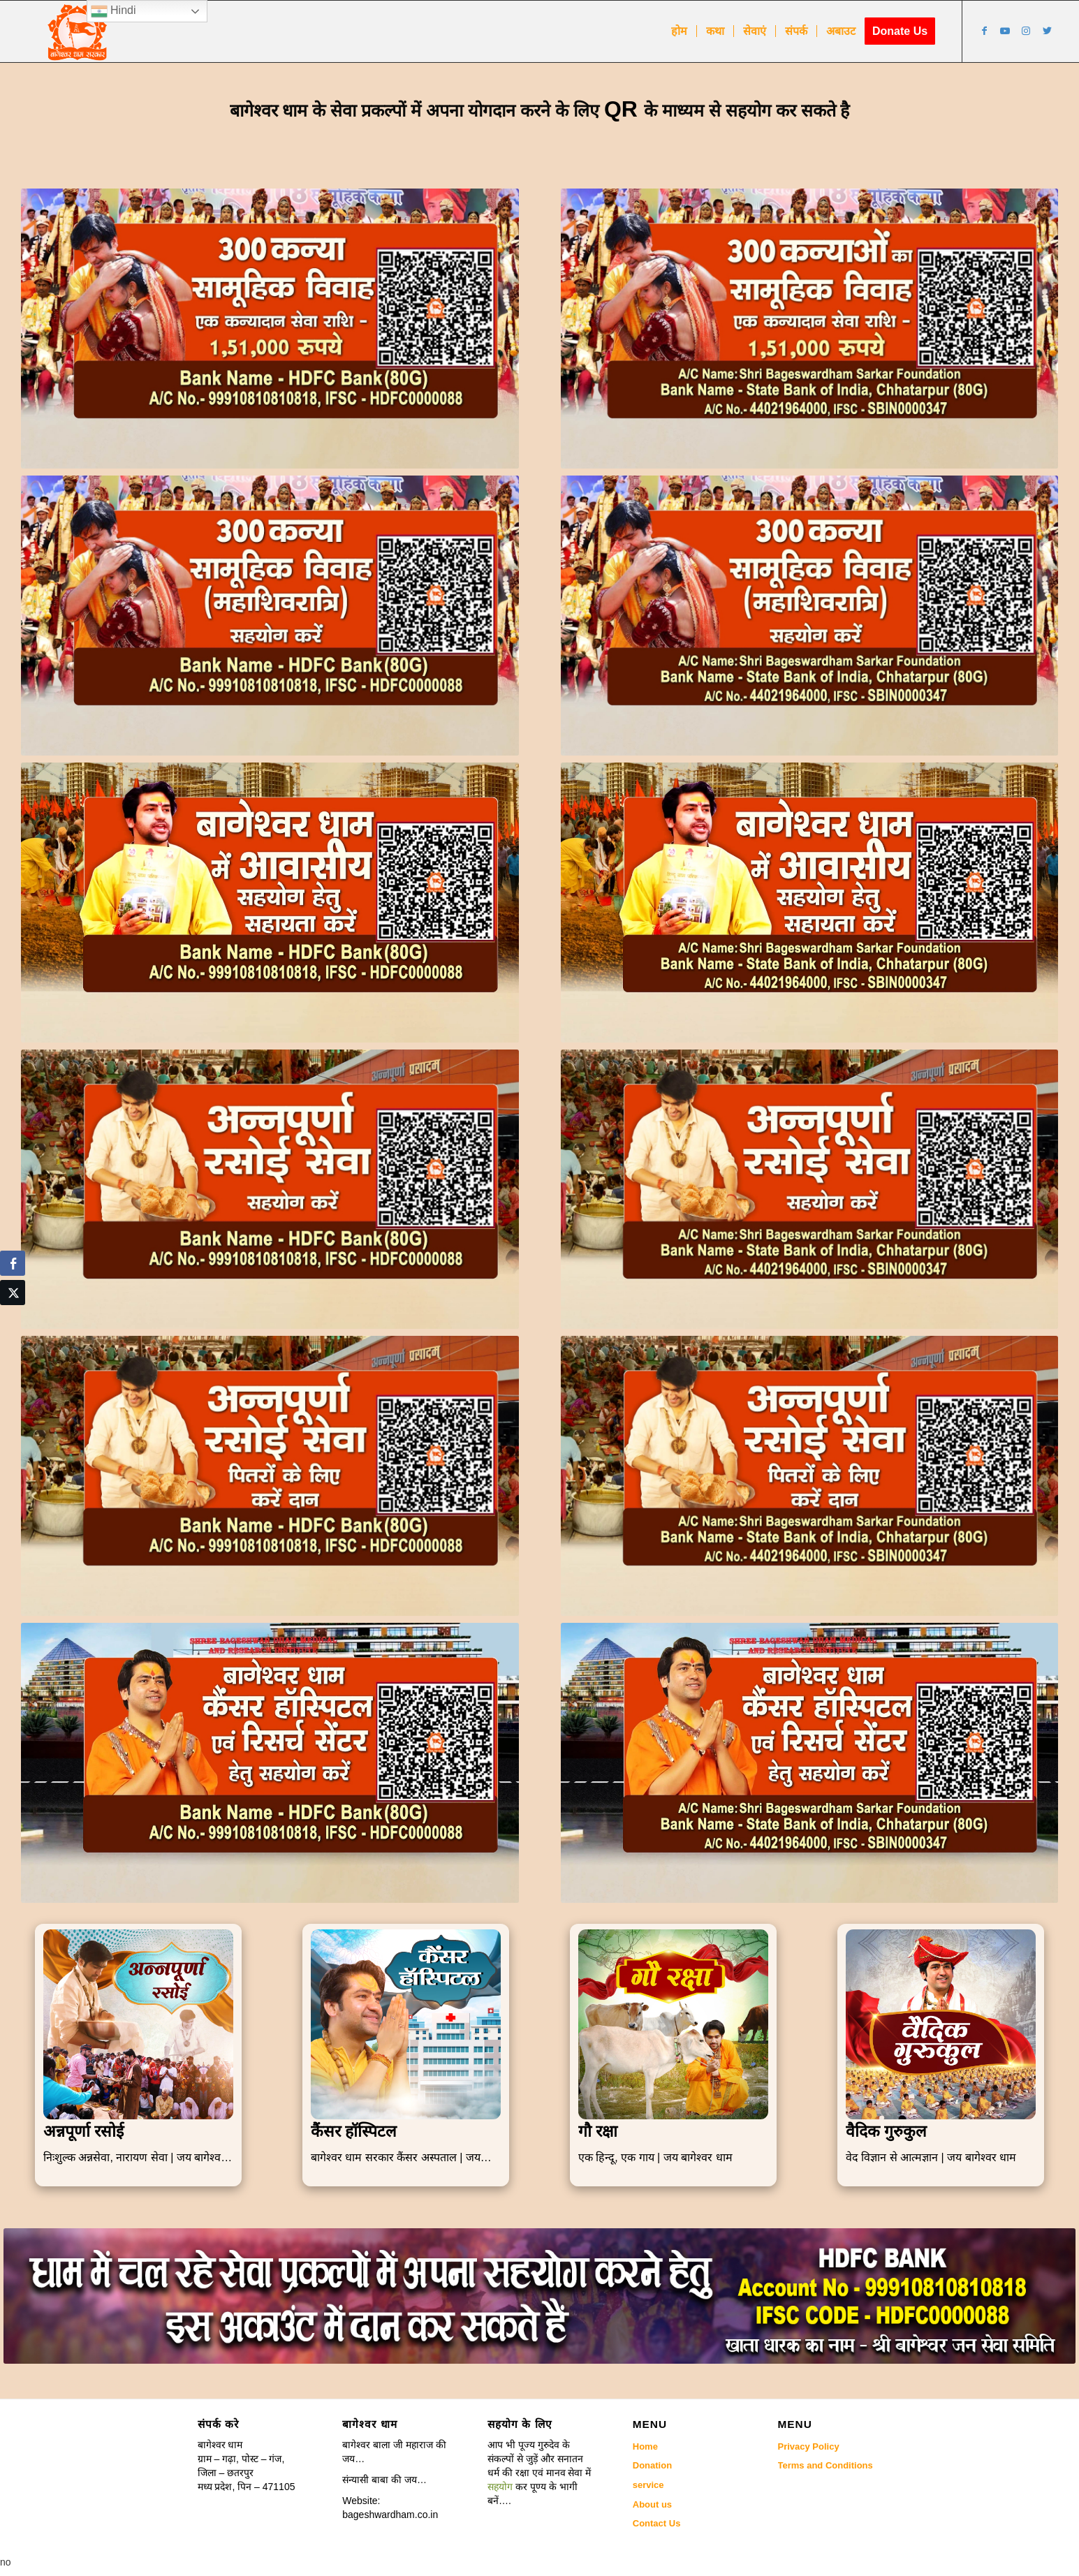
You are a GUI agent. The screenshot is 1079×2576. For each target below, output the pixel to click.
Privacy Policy (808, 2446)
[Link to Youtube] (1004, 30)
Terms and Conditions (825, 2465)
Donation (652, 2465)
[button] (539, 2473)
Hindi (113, 11)
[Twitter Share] (12, 1292)
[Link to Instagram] (1025, 30)
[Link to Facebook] (984, 30)
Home (645, 2446)
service (648, 2485)
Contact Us (657, 2523)
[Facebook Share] (12, 1263)
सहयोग (500, 2486)
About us (652, 2504)
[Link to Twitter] (1046, 30)
